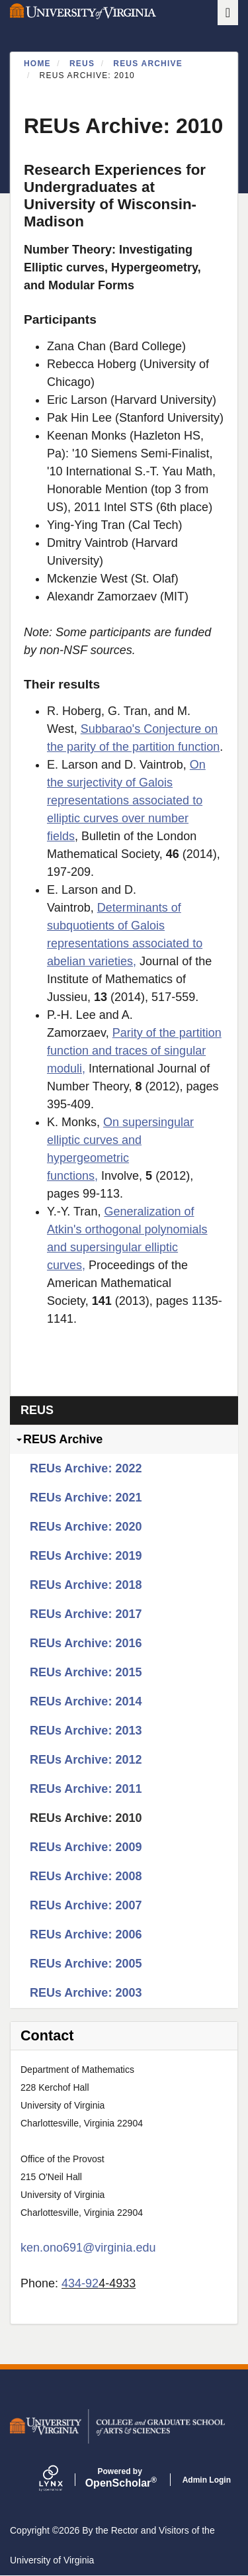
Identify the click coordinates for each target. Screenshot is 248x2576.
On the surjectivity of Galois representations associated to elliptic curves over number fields (126, 800)
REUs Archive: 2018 (86, 1585)
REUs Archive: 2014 (86, 1701)
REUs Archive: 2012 (86, 1759)
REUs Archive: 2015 (86, 1672)
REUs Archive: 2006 (86, 1934)
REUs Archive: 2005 (86, 1963)
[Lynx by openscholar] (62, 2480)
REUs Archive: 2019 (86, 1555)
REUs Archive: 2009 (86, 1847)
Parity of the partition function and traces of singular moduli (134, 1050)
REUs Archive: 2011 (86, 1788)
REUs (82, 63)
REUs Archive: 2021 (86, 1497)
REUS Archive (148, 63)
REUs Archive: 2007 (86, 1905)
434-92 (80, 2283)
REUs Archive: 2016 (86, 1643)
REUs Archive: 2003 (86, 1992)
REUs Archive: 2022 (86, 1468)
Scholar (120, 2478)
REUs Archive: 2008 (86, 1876)
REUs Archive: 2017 (86, 1614)
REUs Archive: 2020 (86, 1526)
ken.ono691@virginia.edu (88, 2247)
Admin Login (207, 2480)
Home (37, 63)
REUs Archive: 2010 (86, 1818)
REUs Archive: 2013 (86, 1730)
